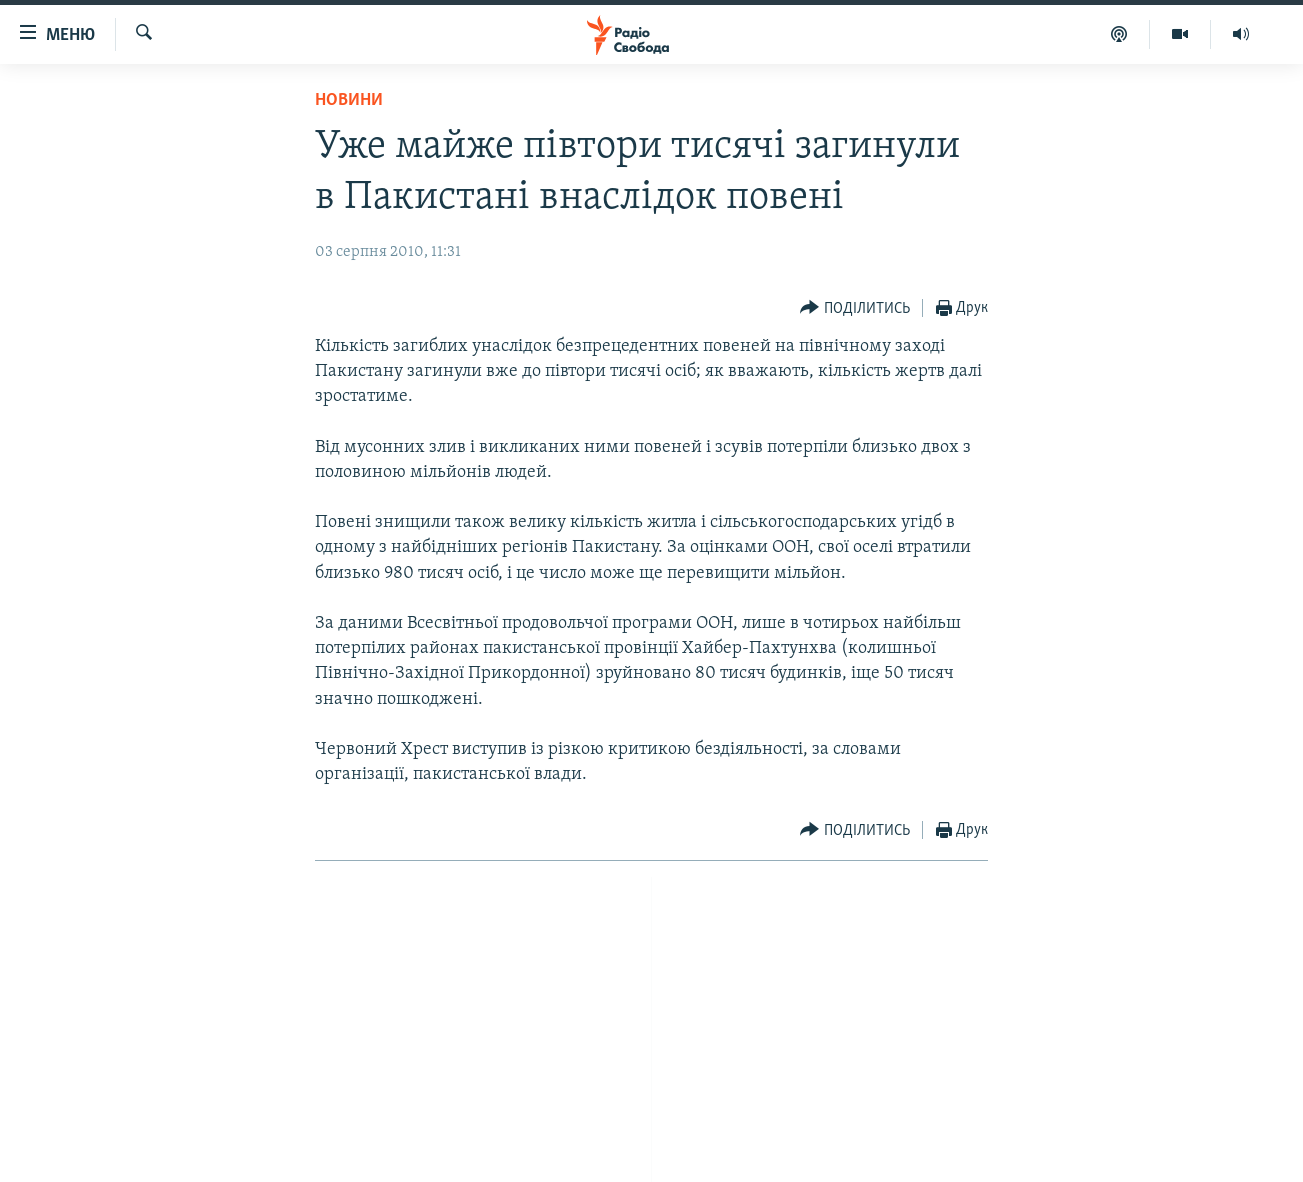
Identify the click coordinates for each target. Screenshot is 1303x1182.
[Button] (855, 308)
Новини (349, 100)
